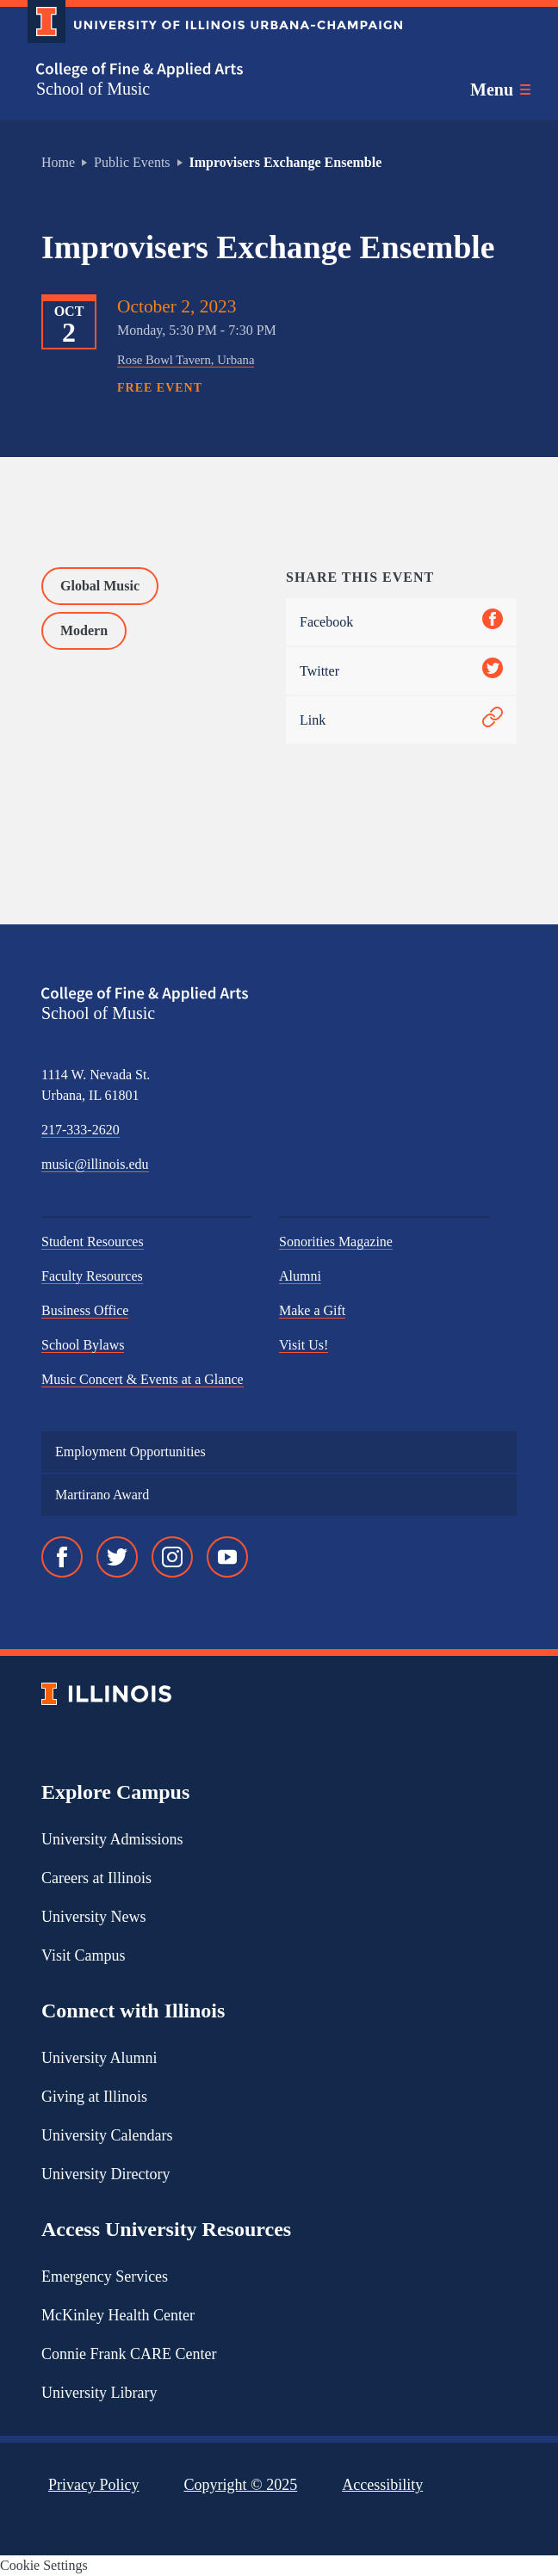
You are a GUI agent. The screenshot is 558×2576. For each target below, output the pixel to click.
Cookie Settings (44, 2565)
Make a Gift (312, 1310)
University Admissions (112, 1839)
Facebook (401, 621)
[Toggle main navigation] (500, 89)
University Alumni (99, 2057)
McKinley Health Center (118, 2315)
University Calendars (106, 2135)
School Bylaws (82, 1344)
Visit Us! (303, 1344)
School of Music (93, 88)
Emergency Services (104, 2276)
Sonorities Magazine (336, 1241)
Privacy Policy (94, 2484)
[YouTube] (227, 1557)
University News (93, 1916)
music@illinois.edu (95, 1164)
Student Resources (92, 1241)
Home (58, 162)
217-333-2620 (80, 1129)
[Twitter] (117, 1557)
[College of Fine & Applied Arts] (208, 70)
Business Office (84, 1310)
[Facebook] (62, 1557)
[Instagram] (172, 1557)
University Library (99, 2392)
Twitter (401, 671)
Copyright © (241, 2484)
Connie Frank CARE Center (128, 2354)
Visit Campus (83, 1955)
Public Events (132, 162)
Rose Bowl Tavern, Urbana (185, 360)
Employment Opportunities (130, 1451)
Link (401, 720)
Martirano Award (102, 1494)
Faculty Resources (92, 1276)
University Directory (105, 2174)
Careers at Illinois (96, 1878)
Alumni (300, 1276)
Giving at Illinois (94, 2096)
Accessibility (382, 2484)
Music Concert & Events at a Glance (142, 1379)
